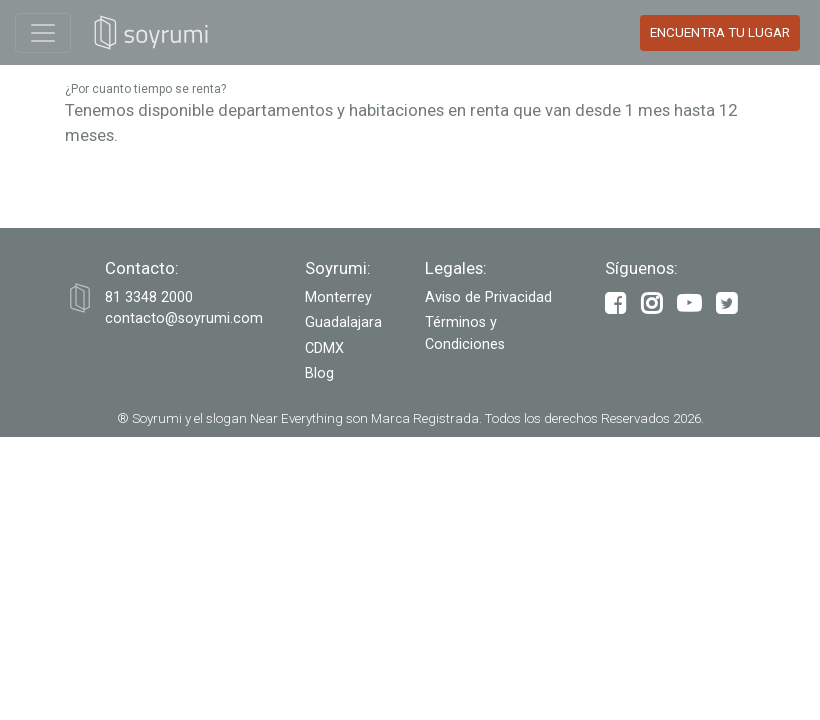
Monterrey (338, 297)
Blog (319, 373)
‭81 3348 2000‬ (149, 297)
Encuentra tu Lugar (720, 32)
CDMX (324, 348)
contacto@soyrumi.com (184, 318)
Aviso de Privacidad (488, 297)
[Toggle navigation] (43, 33)
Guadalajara (343, 322)
